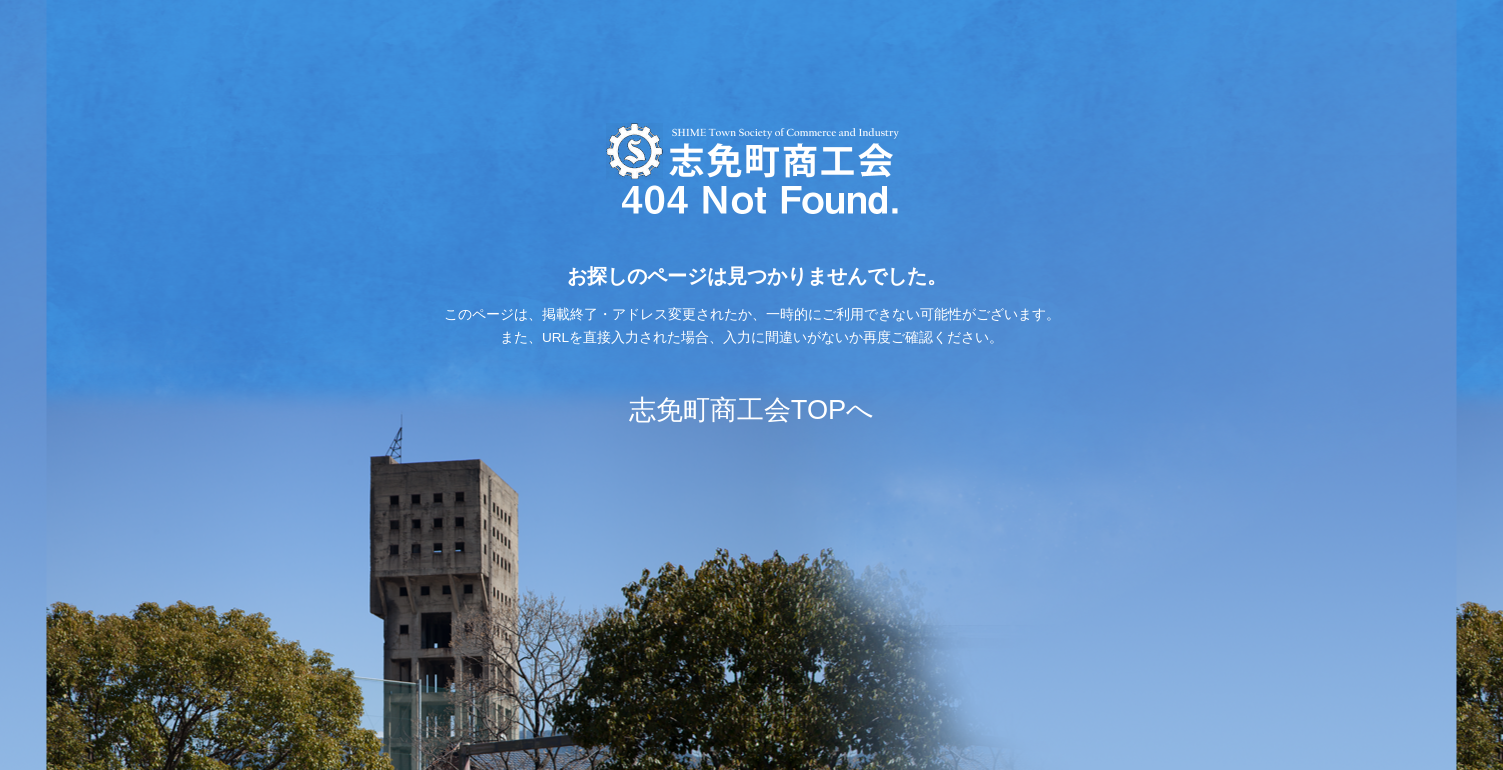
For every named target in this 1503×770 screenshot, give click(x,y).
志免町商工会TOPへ (751, 409)
